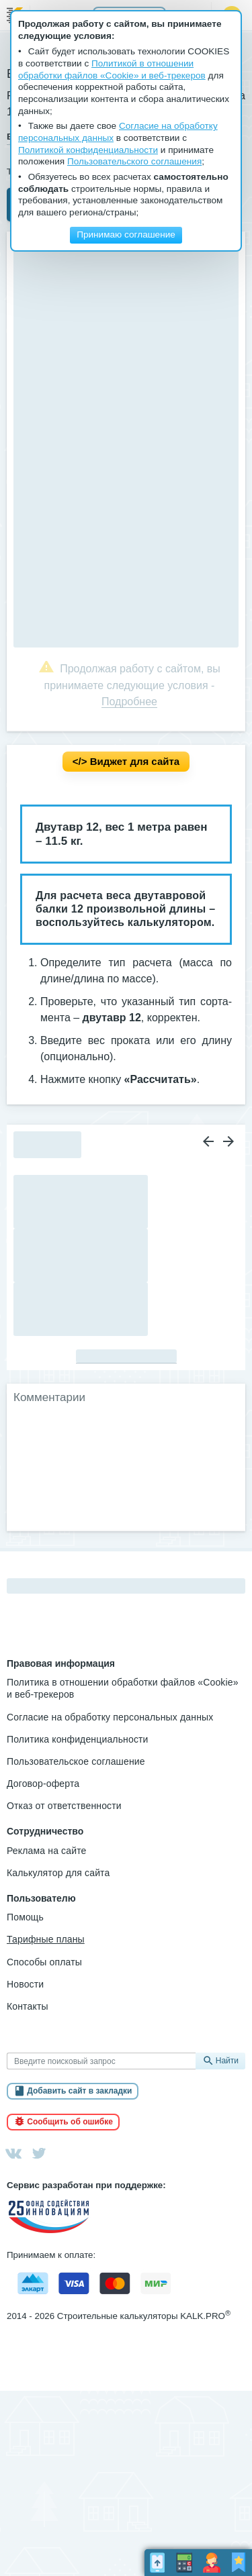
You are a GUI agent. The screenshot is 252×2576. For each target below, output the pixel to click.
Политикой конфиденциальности (88, 150)
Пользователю (41, 1898)
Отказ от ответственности (64, 1805)
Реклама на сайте (47, 1850)
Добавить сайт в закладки (79, 2091)
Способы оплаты (44, 1962)
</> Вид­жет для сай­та (126, 761)
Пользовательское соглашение (76, 1761)
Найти (227, 2060)
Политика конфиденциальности (78, 1739)
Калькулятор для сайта (58, 1872)
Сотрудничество (45, 1831)
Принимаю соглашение (126, 234)
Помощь (25, 1917)
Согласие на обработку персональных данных (110, 1717)
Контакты (27, 2006)
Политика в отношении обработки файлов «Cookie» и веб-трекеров (123, 1688)
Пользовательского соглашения (134, 161)
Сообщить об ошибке (70, 2121)
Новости (25, 1984)
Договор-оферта (43, 1783)
